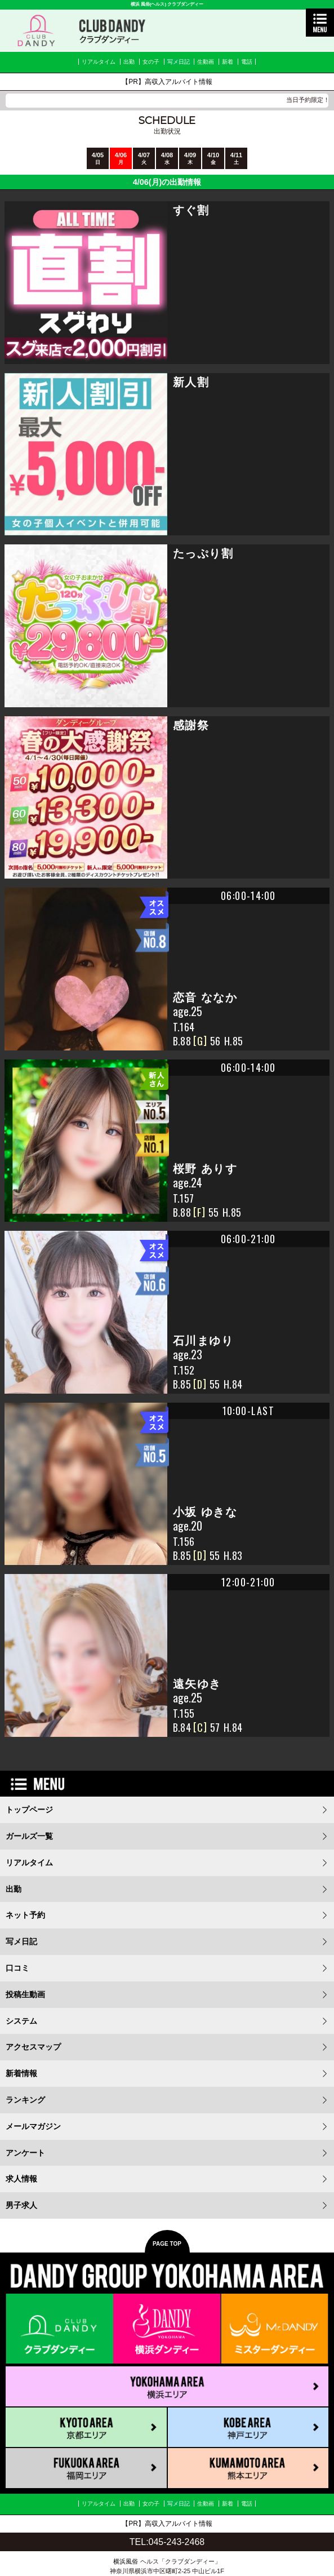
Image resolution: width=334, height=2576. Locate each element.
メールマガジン (33, 2126)
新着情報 (21, 2073)
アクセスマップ (33, 2046)
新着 (227, 62)
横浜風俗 (125, 2561)
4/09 (190, 158)
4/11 (236, 158)
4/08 (167, 158)
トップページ (29, 1809)
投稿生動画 (25, 1994)
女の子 (150, 62)
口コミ (17, 1967)
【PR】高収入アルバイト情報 (167, 82)
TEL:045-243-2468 (167, 2542)
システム (21, 2020)
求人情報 (21, 2178)
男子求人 (21, 2205)
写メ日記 (178, 62)
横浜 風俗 (140, 4)
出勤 (129, 62)
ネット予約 (25, 1914)
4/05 (98, 158)
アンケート (25, 2152)
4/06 (121, 158)
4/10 (213, 158)
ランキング (25, 2099)
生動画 (205, 62)
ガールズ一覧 (29, 1836)
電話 (246, 62)
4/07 (144, 158)
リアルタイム (98, 62)
